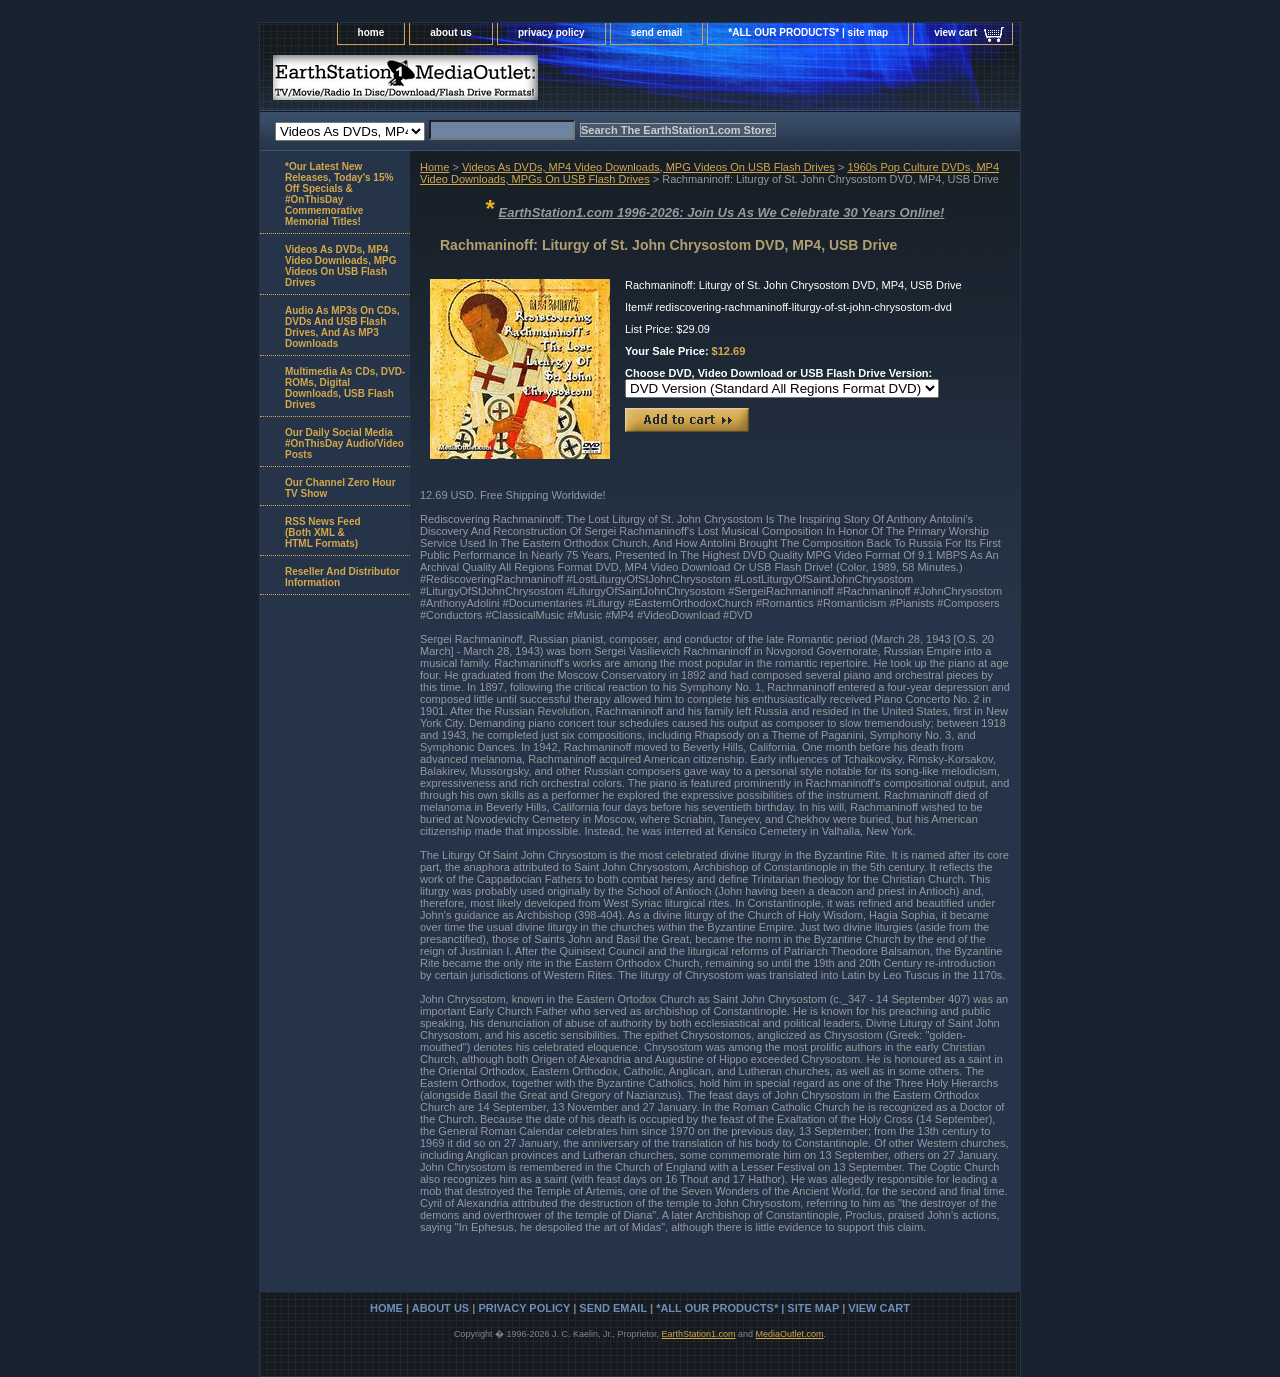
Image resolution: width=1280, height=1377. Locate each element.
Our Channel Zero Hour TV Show (340, 488)
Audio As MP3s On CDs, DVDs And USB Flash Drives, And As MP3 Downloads (342, 327)
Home (434, 167)
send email (657, 32)
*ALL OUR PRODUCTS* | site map (808, 32)
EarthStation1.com (698, 1334)
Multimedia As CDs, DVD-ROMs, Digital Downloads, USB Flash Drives (345, 388)
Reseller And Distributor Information (342, 577)
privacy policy (551, 32)
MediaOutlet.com (790, 1334)
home (371, 32)
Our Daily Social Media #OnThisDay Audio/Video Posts (344, 443)
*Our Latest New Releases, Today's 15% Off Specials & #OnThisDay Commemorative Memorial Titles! (339, 194)
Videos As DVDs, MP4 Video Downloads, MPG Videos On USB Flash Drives (648, 167)
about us (451, 32)
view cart (955, 32)
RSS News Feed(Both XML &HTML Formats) (323, 532)
